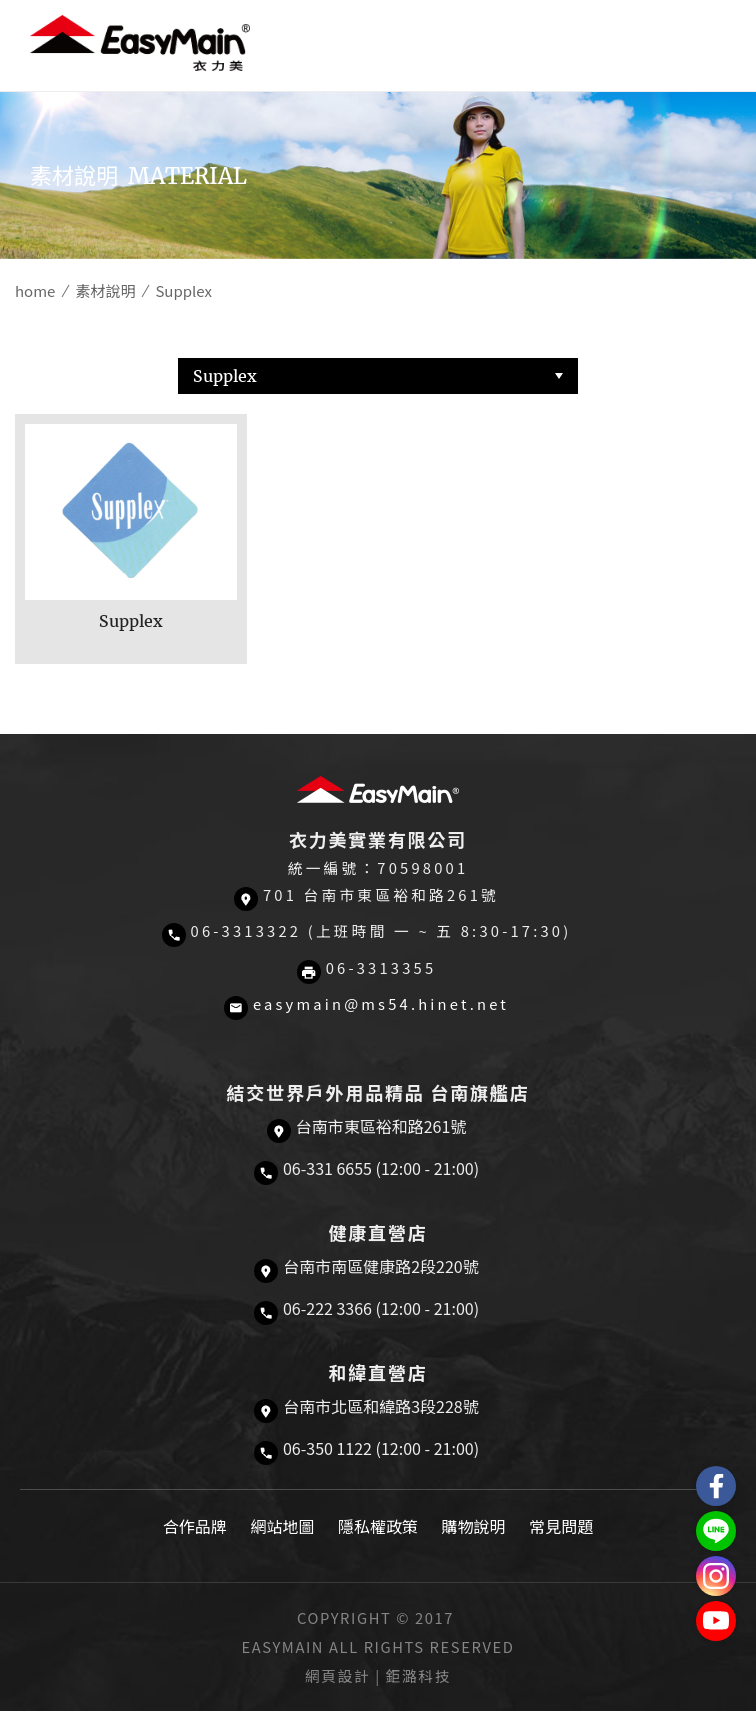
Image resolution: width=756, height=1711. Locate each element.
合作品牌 (195, 1526)
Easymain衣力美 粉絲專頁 (716, 1486)
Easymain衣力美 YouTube (716, 1621)
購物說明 (474, 1526)
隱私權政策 (378, 1526)
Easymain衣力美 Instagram (716, 1576)
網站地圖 (282, 1526)
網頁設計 (337, 1675)
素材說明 (105, 290)
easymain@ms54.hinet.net (381, 1003)
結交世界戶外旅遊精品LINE (716, 1531)
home (35, 290)
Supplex (225, 376)
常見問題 (561, 1526)
